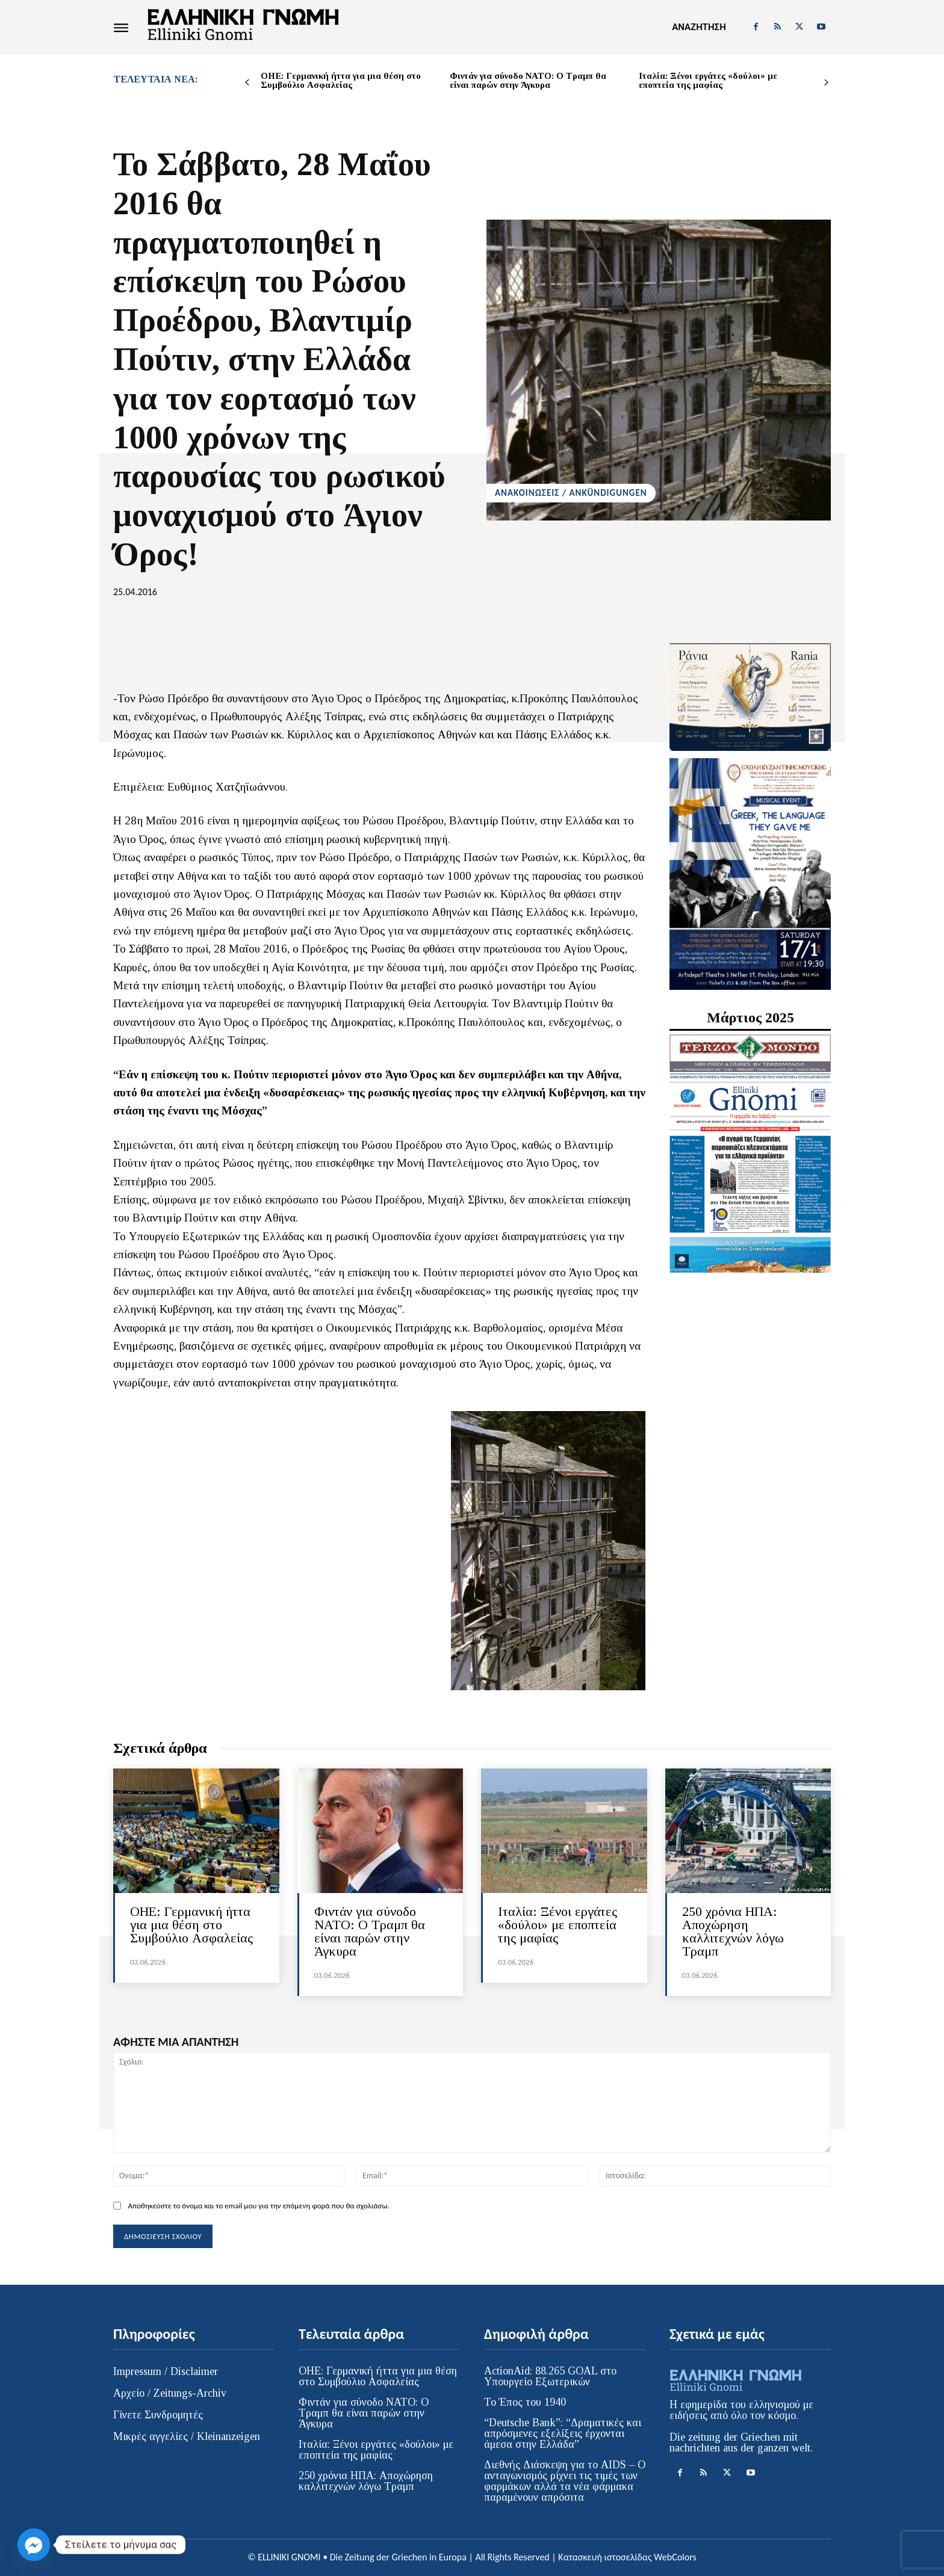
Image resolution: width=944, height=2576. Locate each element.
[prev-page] (247, 82)
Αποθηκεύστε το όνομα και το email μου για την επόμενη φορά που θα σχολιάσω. (258, 2205)
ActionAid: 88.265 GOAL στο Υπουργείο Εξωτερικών (550, 2376)
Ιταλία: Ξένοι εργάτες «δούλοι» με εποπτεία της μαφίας (708, 80)
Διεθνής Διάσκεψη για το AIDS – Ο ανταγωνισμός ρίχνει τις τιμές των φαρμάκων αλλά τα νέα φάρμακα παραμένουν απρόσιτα (564, 2481)
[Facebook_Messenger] (33, 2544)
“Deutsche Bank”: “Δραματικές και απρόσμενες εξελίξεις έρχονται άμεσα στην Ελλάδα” (562, 2433)
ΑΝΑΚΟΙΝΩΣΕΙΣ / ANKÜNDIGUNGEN (571, 493)
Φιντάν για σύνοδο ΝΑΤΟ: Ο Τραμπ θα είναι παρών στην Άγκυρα (528, 80)
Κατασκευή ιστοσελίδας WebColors (627, 2557)
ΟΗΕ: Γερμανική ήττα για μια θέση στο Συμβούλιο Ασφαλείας (341, 80)
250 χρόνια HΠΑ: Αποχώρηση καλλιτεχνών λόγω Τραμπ (733, 1931)
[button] (698, 27)
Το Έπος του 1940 (525, 2402)
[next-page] (826, 82)
